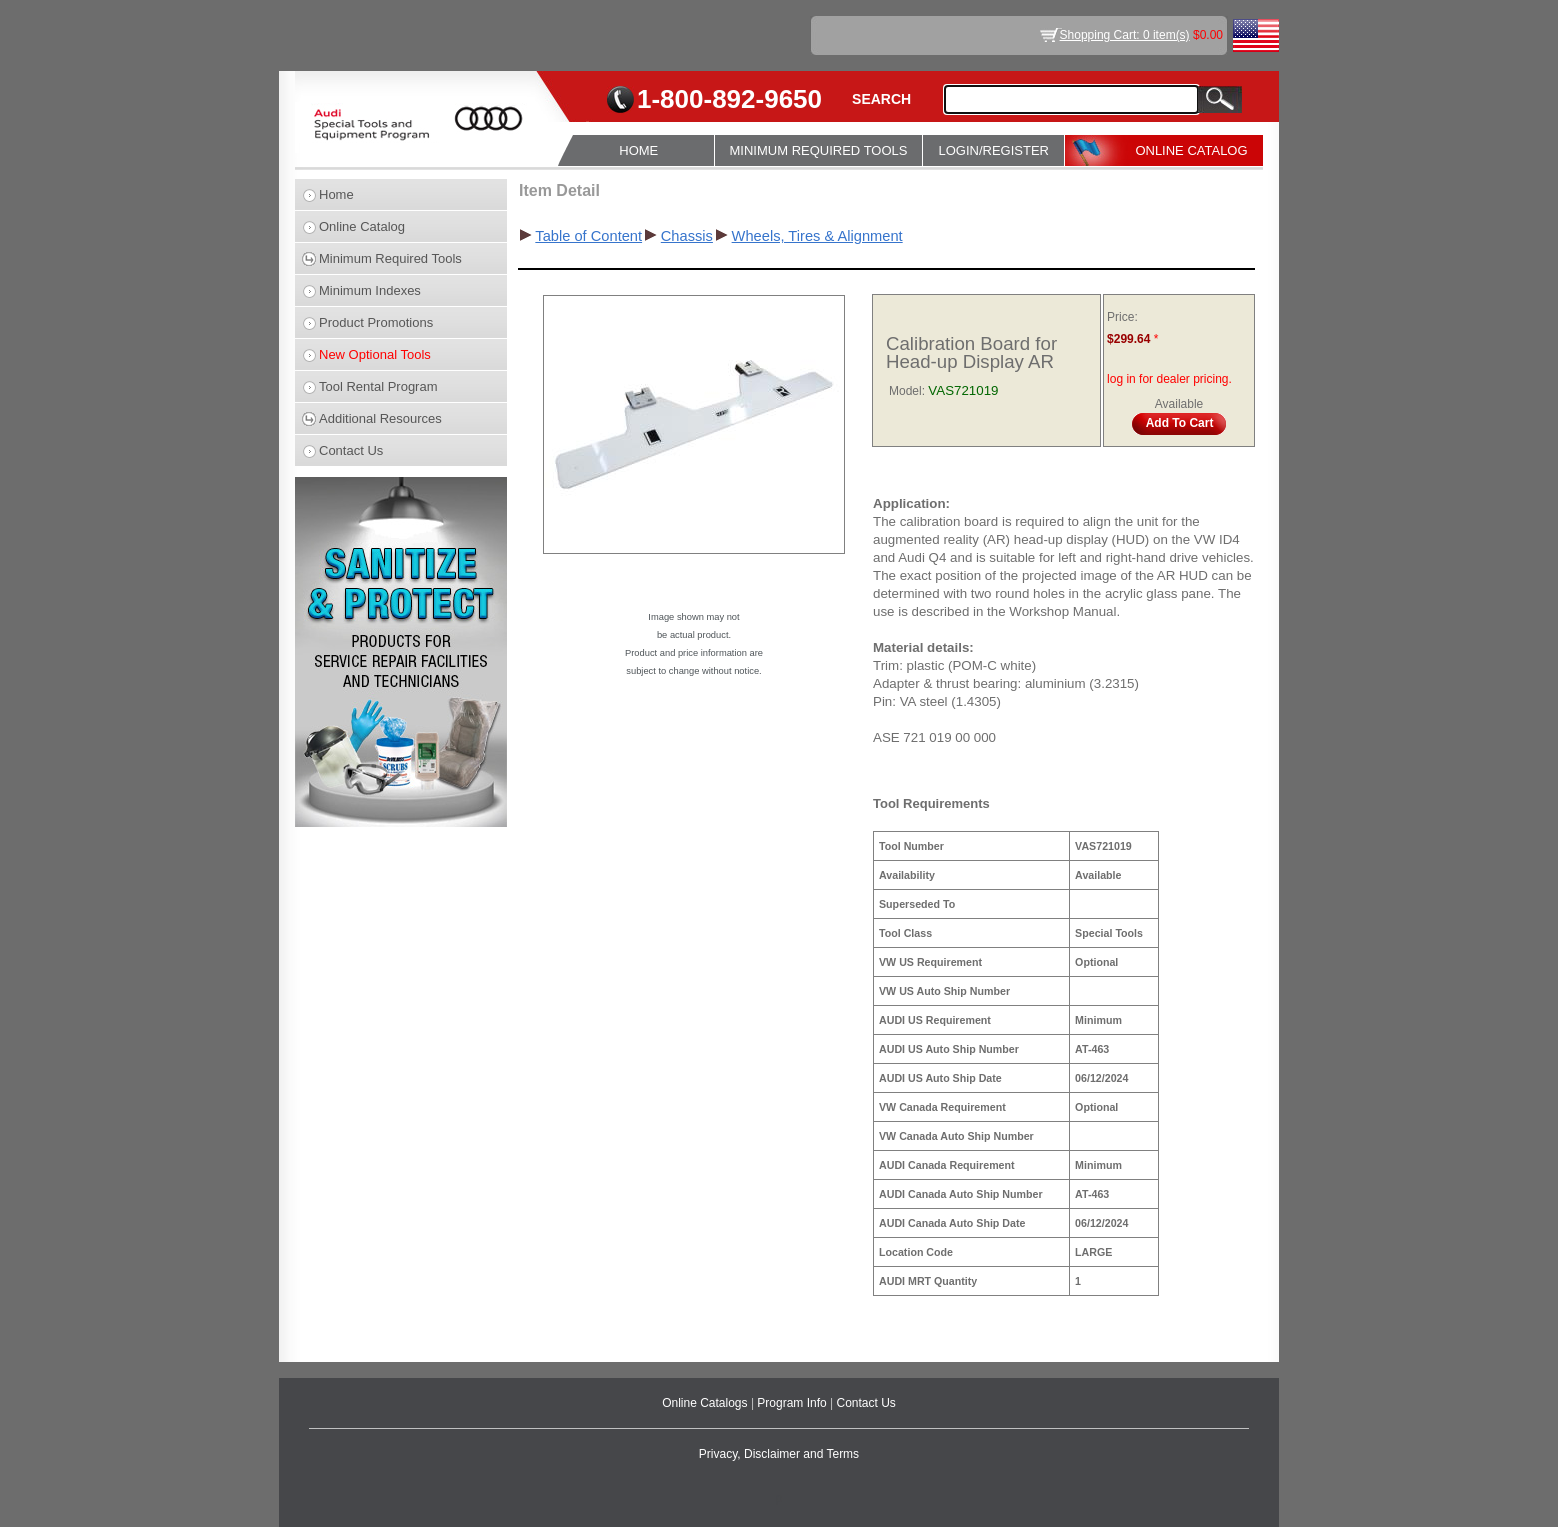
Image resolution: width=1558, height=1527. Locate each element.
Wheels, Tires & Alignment (817, 236)
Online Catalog (362, 226)
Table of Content (588, 236)
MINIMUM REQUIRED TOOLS (819, 150)
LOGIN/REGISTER (993, 150)
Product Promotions (376, 322)
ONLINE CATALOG (1191, 150)
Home (336, 194)
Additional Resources (380, 418)
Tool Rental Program (378, 386)
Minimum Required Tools (390, 258)
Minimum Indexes (370, 290)
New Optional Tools (375, 354)
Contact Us (351, 450)
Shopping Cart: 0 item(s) (1125, 35)
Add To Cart (1180, 423)
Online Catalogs (706, 1403)
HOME (638, 150)
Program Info (793, 1403)
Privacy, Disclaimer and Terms (779, 1454)
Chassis (687, 236)
